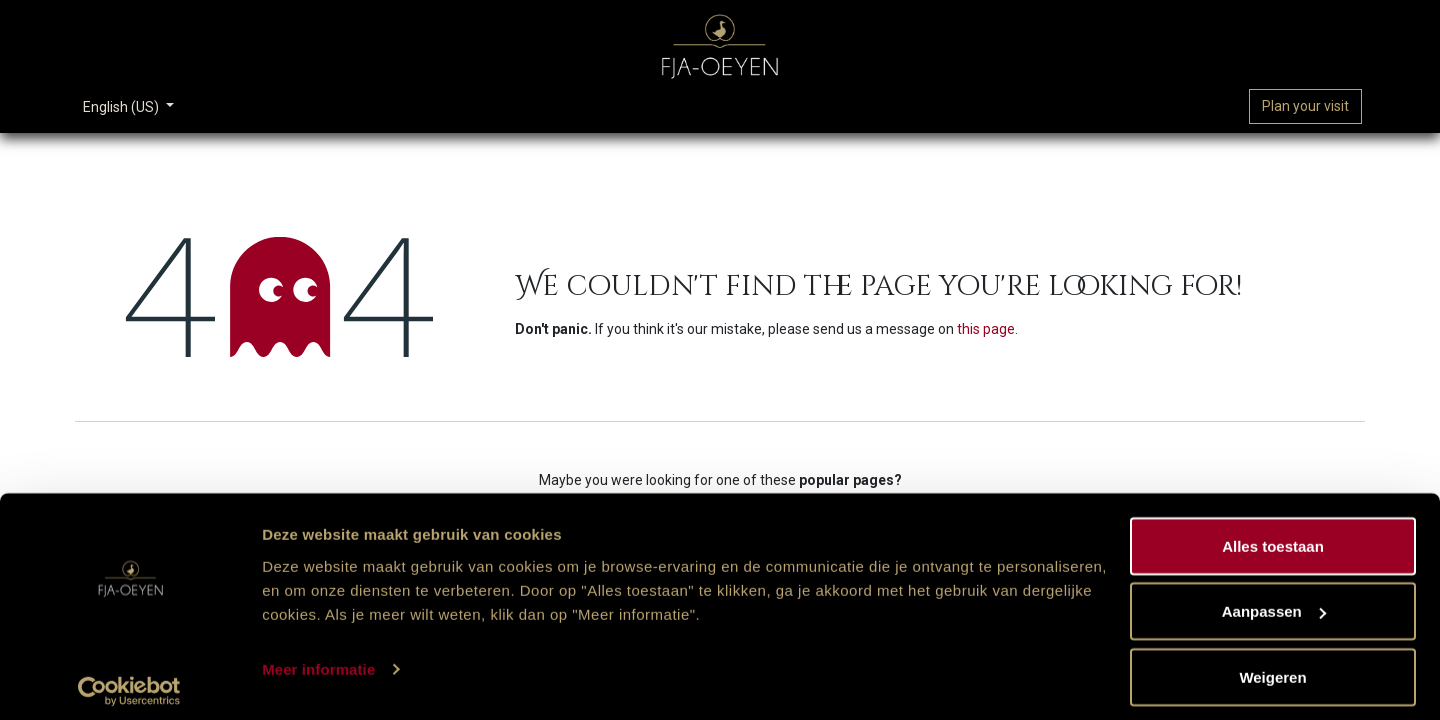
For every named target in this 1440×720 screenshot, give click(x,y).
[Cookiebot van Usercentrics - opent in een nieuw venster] (129, 681)
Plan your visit (1305, 106)
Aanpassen (1274, 601)
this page (986, 329)
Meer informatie (318, 658)
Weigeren (1272, 666)
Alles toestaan (1273, 535)
